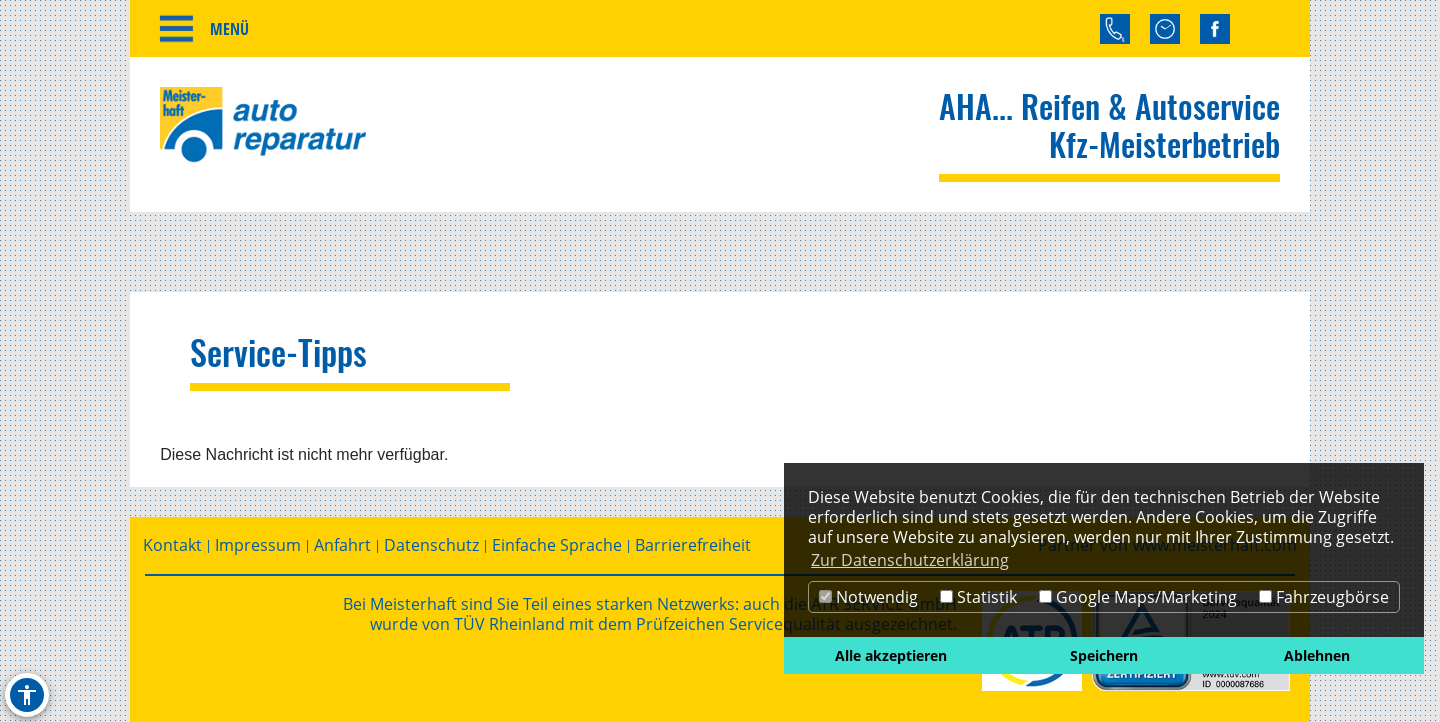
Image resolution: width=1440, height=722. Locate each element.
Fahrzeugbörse (1324, 597)
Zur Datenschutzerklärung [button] (910, 560)
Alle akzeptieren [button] (891, 655)
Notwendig (868, 597)
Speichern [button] (1104, 655)
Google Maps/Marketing (1138, 597)
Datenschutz (431, 545)
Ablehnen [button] (1317, 655)
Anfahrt (342, 545)
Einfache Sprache (557, 545)
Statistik (978, 597)
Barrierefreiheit (693, 545)
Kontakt (172, 545)
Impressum (258, 545)
